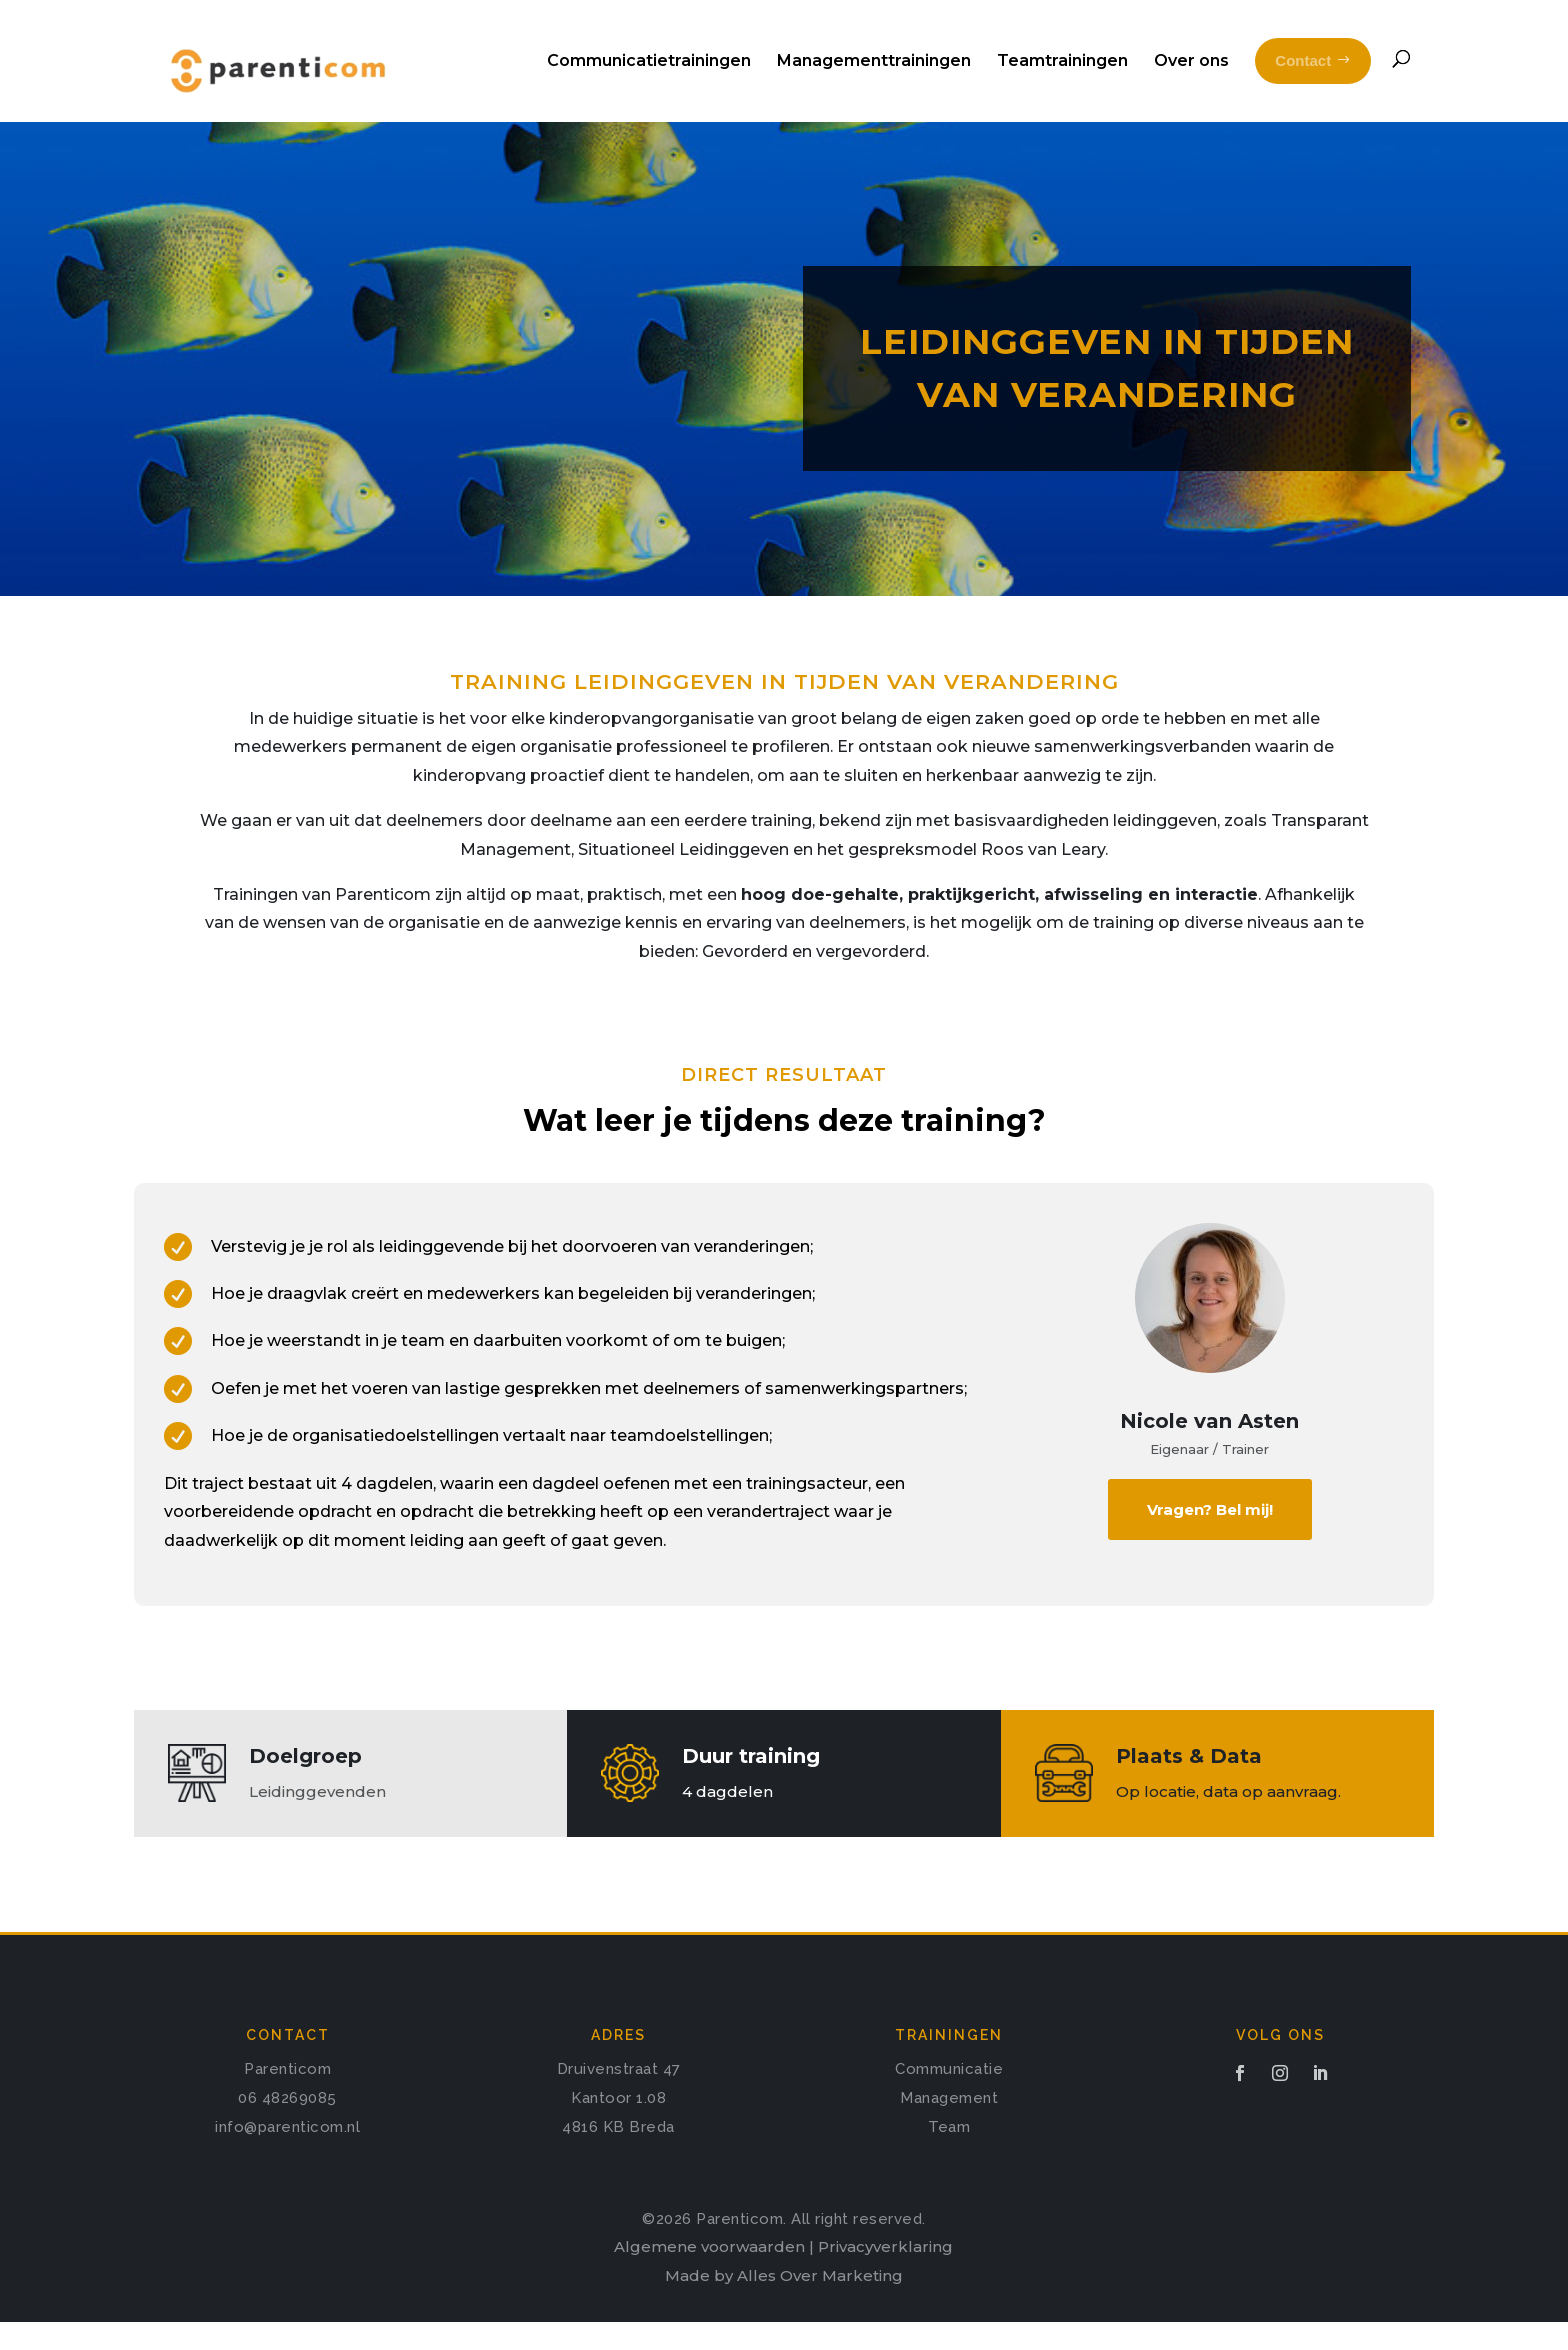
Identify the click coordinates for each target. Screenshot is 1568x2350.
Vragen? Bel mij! (1210, 1537)
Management (949, 2126)
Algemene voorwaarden (709, 2274)
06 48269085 (287, 2126)
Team (949, 2155)
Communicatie (949, 2097)
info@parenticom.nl (287, 2155)
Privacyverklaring (885, 2274)
